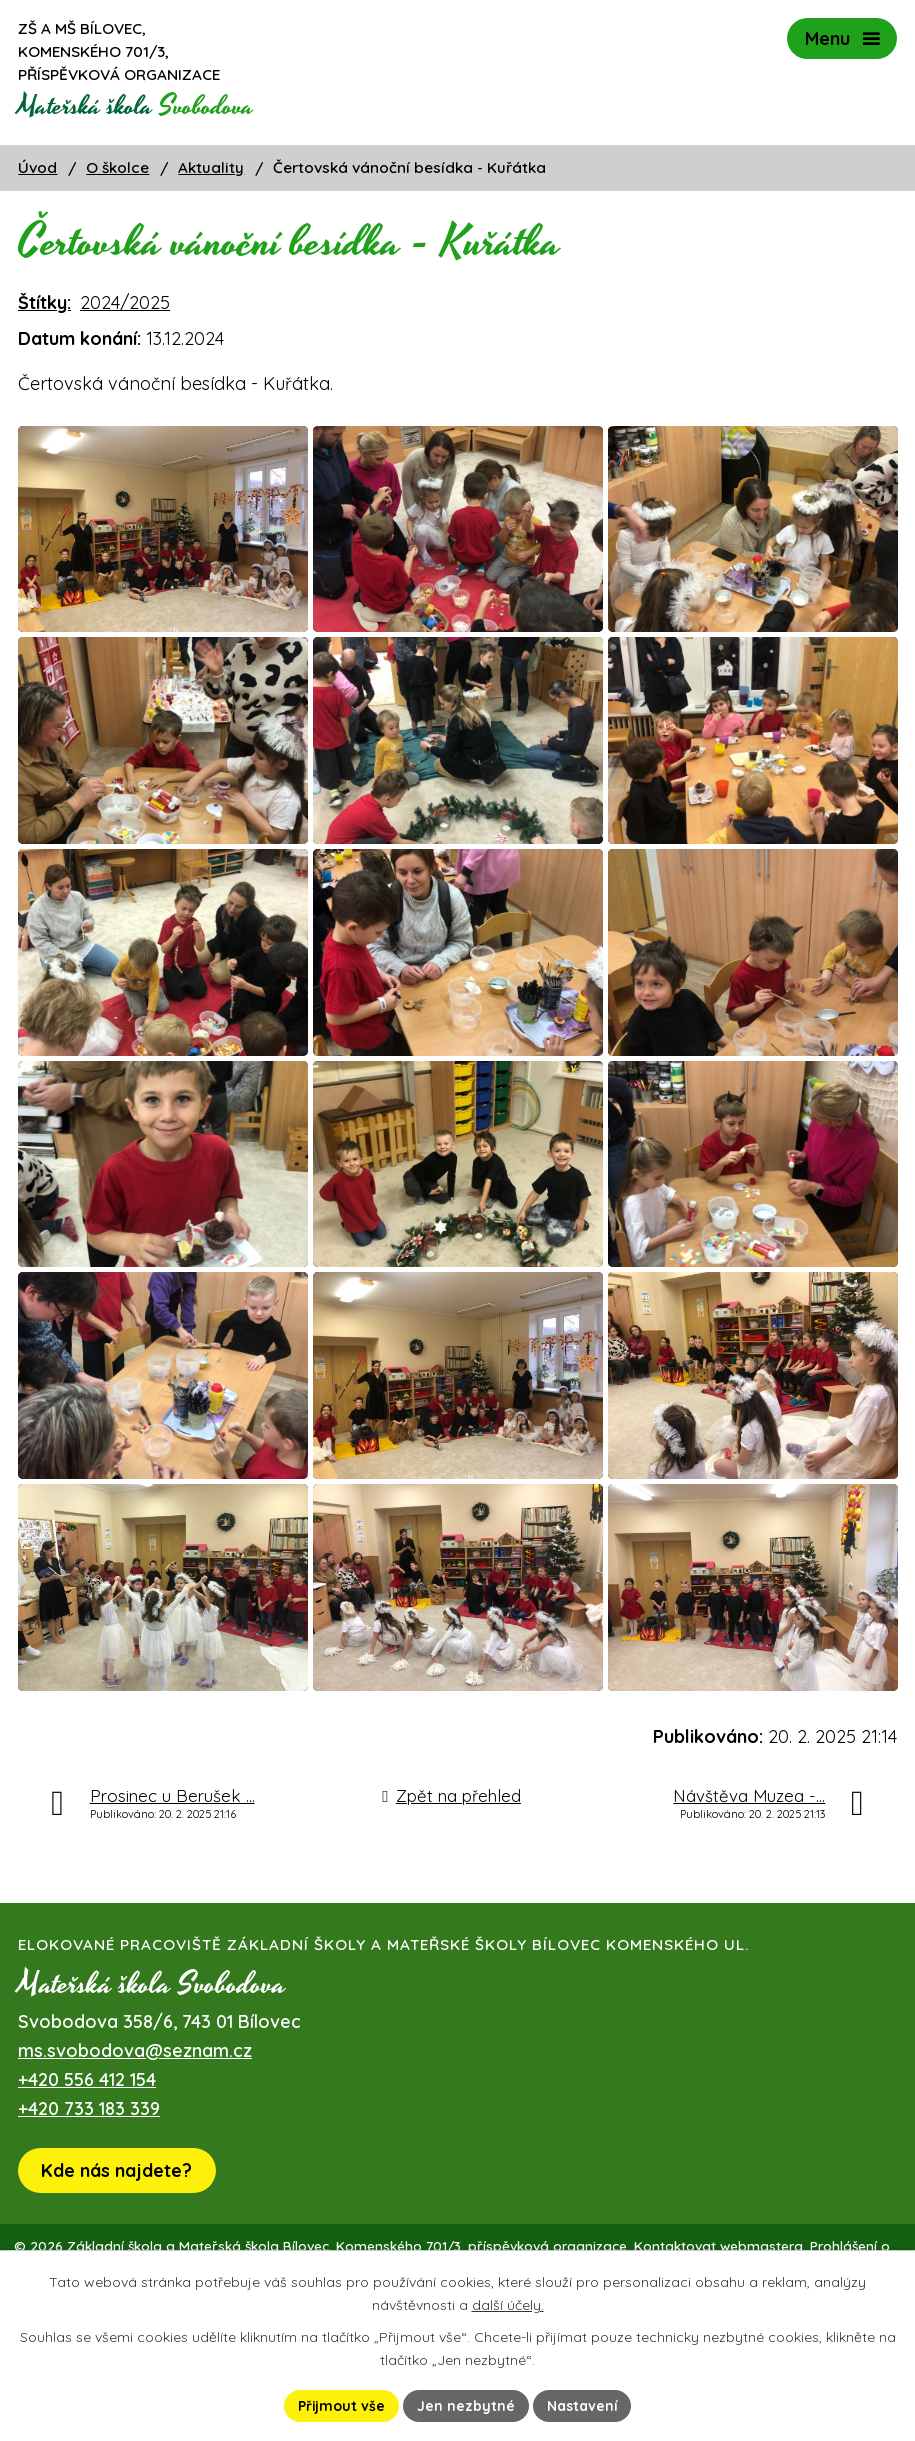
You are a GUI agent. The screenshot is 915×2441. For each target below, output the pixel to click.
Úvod (37, 167)
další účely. (508, 2305)
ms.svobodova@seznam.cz (135, 2130)
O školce (117, 167)
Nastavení (582, 2405)
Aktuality (211, 167)
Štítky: (44, 302)
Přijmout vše (341, 2405)
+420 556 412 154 (87, 2159)
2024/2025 (125, 302)
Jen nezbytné (466, 2405)
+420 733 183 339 (89, 2188)
